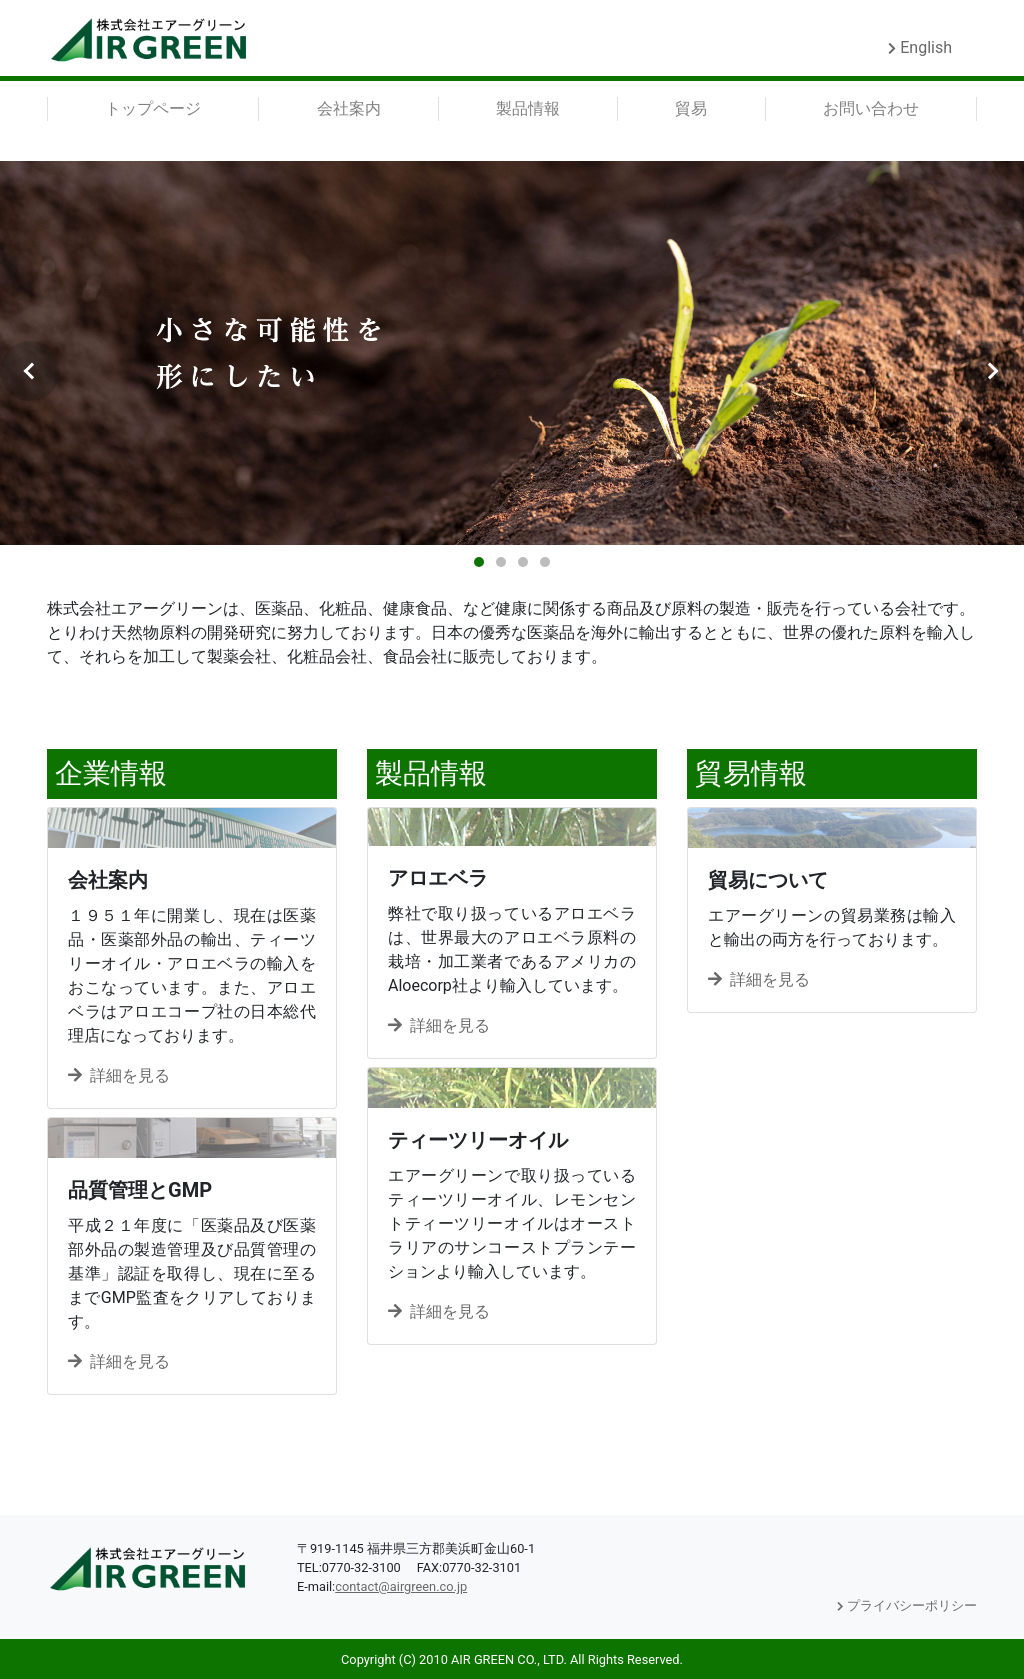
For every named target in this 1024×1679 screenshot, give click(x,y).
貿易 (691, 108)
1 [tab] (479, 562)
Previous (30, 371)
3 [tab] (523, 562)
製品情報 (528, 108)
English (920, 47)
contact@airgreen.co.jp (401, 1586)
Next (994, 371)
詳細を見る (119, 1075)
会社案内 (349, 108)
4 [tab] (545, 562)
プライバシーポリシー (907, 1605)
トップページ (153, 108)
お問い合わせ (871, 108)
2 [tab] (501, 562)
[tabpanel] (512, 353)
